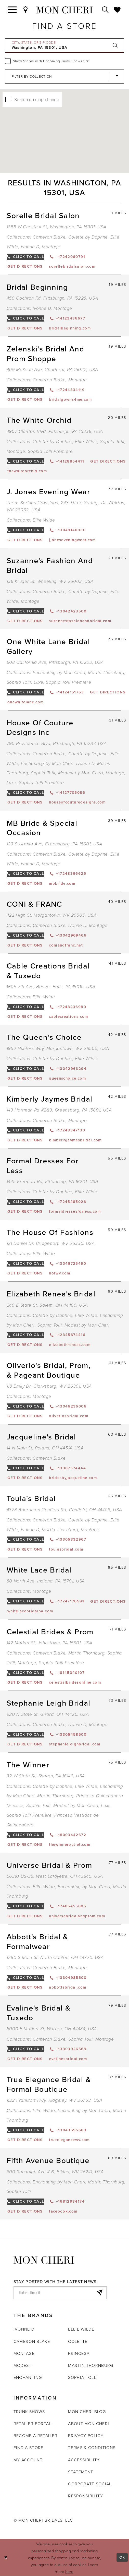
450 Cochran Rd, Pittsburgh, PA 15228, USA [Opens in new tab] (52, 298)
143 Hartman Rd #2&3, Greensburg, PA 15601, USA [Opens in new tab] (59, 1110)
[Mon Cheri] (44, 2259)
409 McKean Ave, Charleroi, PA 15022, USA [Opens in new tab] (52, 369)
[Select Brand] (64, 76)
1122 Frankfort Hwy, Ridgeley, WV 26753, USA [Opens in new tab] (54, 2100)
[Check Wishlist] (117, 9)
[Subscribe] (99, 2293)
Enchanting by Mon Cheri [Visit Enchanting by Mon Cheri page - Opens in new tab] (59, 672)
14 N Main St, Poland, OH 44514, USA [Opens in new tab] (45, 1448)
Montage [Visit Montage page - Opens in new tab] (51, 246)
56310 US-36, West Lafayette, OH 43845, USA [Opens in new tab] (55, 1876)
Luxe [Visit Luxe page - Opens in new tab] (38, 682)
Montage (24, 2353)
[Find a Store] (25, 9)
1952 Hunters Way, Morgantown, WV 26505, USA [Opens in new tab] (58, 1048)
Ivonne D (24, 2329)
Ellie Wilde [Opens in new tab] (81, 2329)
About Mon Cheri (88, 2424)
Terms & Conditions (91, 2448)
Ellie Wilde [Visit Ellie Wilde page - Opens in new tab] (86, 441)
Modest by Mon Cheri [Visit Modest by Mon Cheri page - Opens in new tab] (80, 773)
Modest (23, 2365)
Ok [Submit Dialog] (122, 2557)
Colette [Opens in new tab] (77, 2341)
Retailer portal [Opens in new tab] (32, 2424)
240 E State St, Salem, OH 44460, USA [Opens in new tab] (47, 1305)
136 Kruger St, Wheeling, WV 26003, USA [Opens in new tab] (50, 581)
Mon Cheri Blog (87, 2412)
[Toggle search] (105, 9)
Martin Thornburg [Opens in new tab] (91, 2365)
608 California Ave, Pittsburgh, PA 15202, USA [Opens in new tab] (55, 662)
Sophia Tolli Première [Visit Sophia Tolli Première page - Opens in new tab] (50, 451)
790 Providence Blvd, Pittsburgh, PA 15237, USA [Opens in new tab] (57, 743)
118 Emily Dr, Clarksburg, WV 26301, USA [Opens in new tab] (49, 1386)
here (69, 2571)
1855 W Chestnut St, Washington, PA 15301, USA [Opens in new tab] (56, 226)
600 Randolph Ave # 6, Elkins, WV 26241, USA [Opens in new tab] (55, 2171)
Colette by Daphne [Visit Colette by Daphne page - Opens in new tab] (88, 237)
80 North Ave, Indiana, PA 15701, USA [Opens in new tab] (46, 1581)
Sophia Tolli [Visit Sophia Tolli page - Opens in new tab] (112, 441)
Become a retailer (36, 2436)
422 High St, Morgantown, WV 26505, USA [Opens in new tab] (52, 915)
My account (28, 2460)
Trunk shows (29, 2412)
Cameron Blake (32, 2341)
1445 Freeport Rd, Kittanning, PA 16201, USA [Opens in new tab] (52, 1181)
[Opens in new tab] (25, 266)
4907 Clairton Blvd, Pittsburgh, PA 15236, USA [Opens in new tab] (55, 431)
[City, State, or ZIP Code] (64, 45)
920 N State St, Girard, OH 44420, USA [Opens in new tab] (48, 1714)
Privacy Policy (86, 2436)
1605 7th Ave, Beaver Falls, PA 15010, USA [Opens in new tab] (51, 986)
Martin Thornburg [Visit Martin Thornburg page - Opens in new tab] (106, 672)
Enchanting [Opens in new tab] (28, 2377)
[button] (65, 122)
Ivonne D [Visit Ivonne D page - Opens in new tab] (30, 246)
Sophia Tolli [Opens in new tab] (83, 2377)
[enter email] (60, 2293)
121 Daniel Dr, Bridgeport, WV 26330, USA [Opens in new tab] (51, 1243)
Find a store (29, 2448)
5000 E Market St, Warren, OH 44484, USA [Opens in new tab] (52, 2028)
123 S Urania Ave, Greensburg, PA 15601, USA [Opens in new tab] (54, 844)
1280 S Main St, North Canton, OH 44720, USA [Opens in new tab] (55, 1957)
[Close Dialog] (5, 2557)
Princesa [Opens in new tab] (78, 2353)
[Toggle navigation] (12, 9)
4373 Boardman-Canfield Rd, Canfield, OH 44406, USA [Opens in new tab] (64, 1509)
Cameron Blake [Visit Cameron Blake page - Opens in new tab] (49, 237)
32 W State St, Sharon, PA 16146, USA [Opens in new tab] (46, 1776)
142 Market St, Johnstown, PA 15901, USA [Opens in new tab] (49, 1642)
